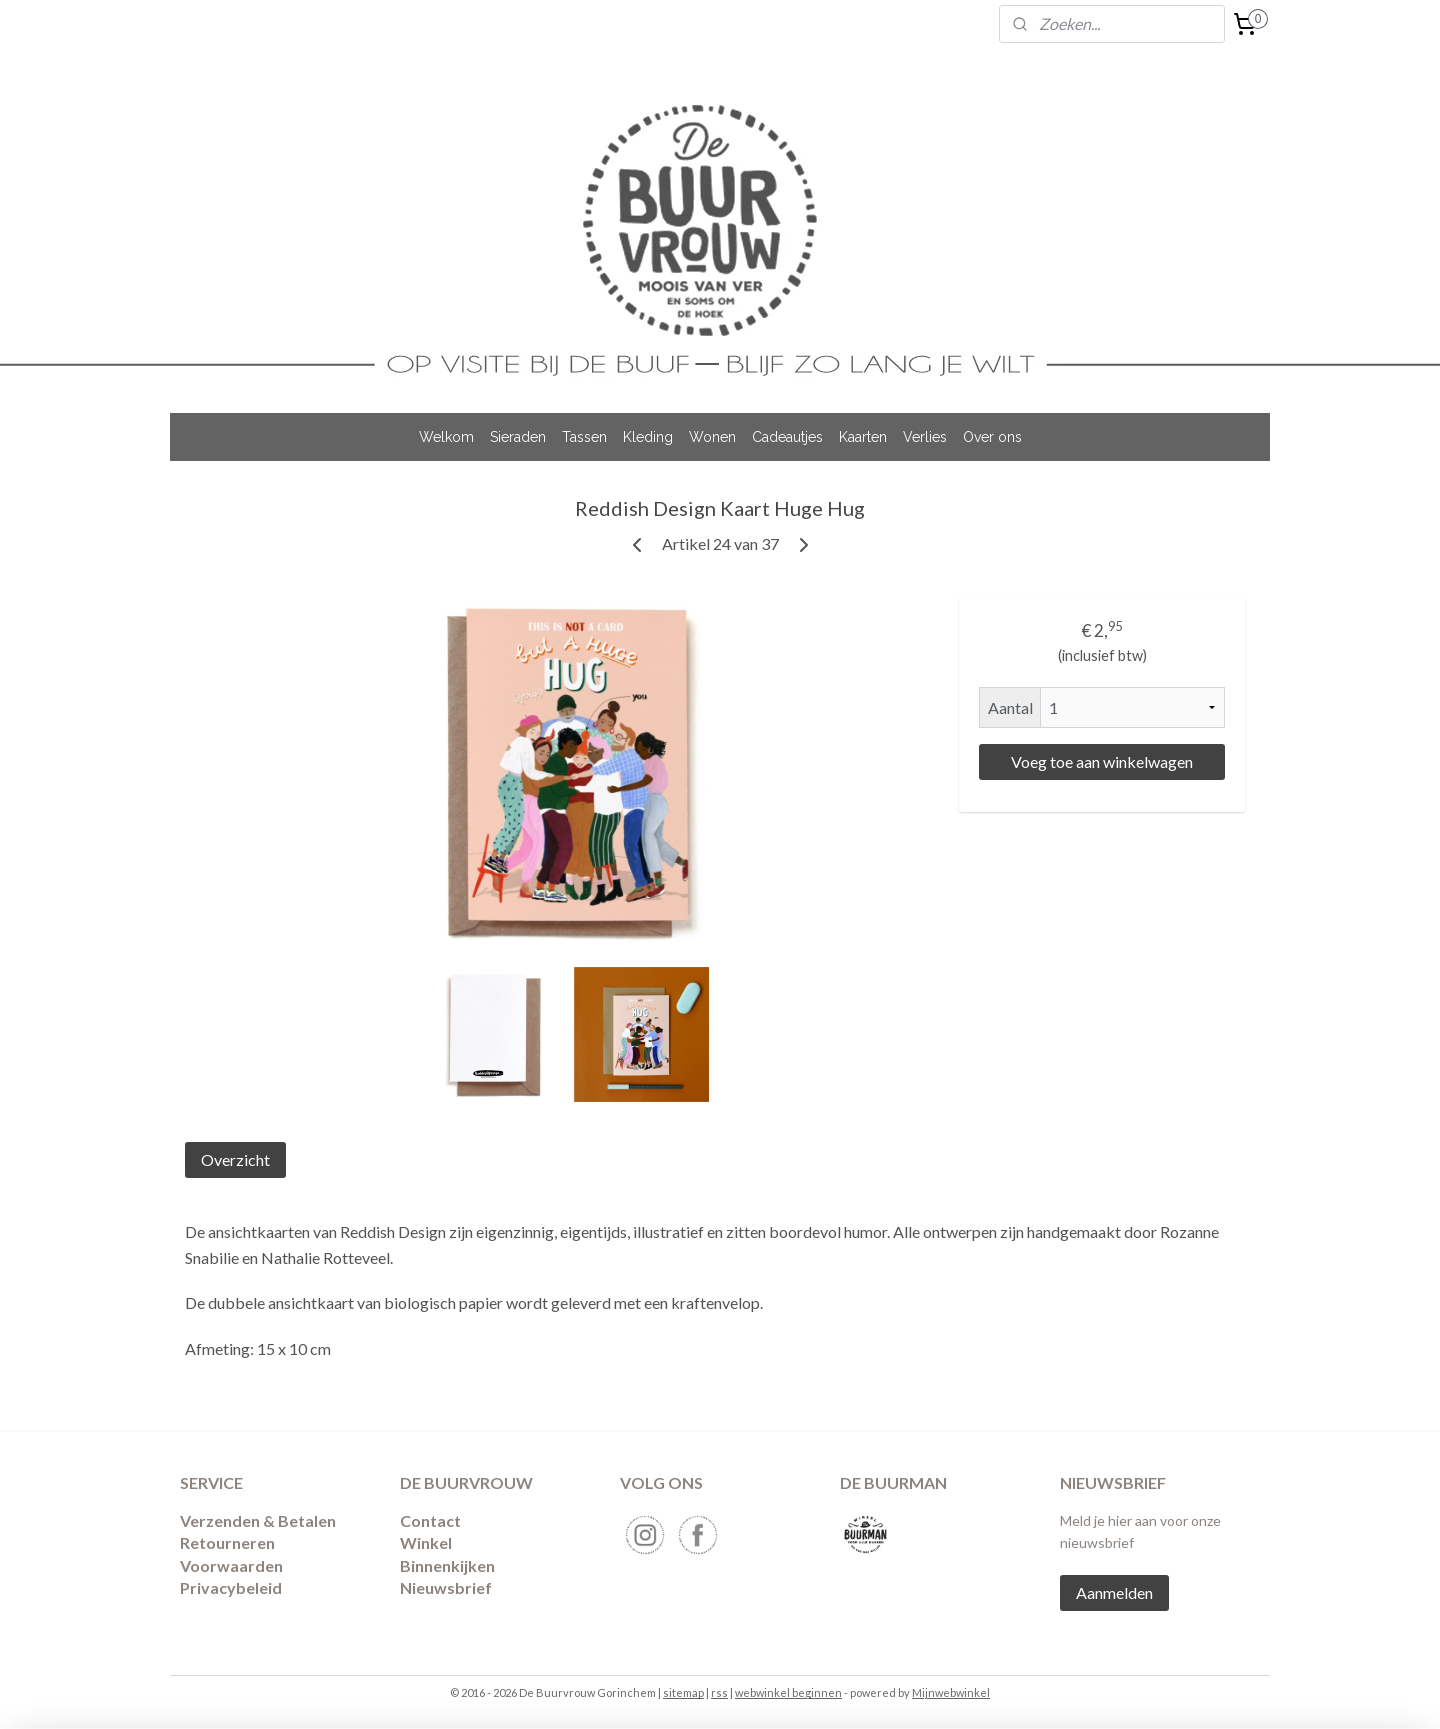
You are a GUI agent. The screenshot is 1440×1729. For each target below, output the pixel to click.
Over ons (992, 437)
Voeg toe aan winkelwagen (1102, 761)
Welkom (446, 437)
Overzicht (235, 1159)
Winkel (426, 1542)
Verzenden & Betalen (258, 1520)
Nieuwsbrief (446, 1587)
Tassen (584, 437)
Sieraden (518, 437)
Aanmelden (1114, 1592)
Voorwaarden (231, 1565)
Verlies (925, 437)
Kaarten (863, 437)
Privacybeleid (231, 1587)
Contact (430, 1520)
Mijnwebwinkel (951, 1692)
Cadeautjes (787, 437)
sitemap (683, 1692)
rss (719, 1692)
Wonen (712, 437)
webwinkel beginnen (788, 1692)
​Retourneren (227, 1542)
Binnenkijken (447, 1565)
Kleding (648, 437)
